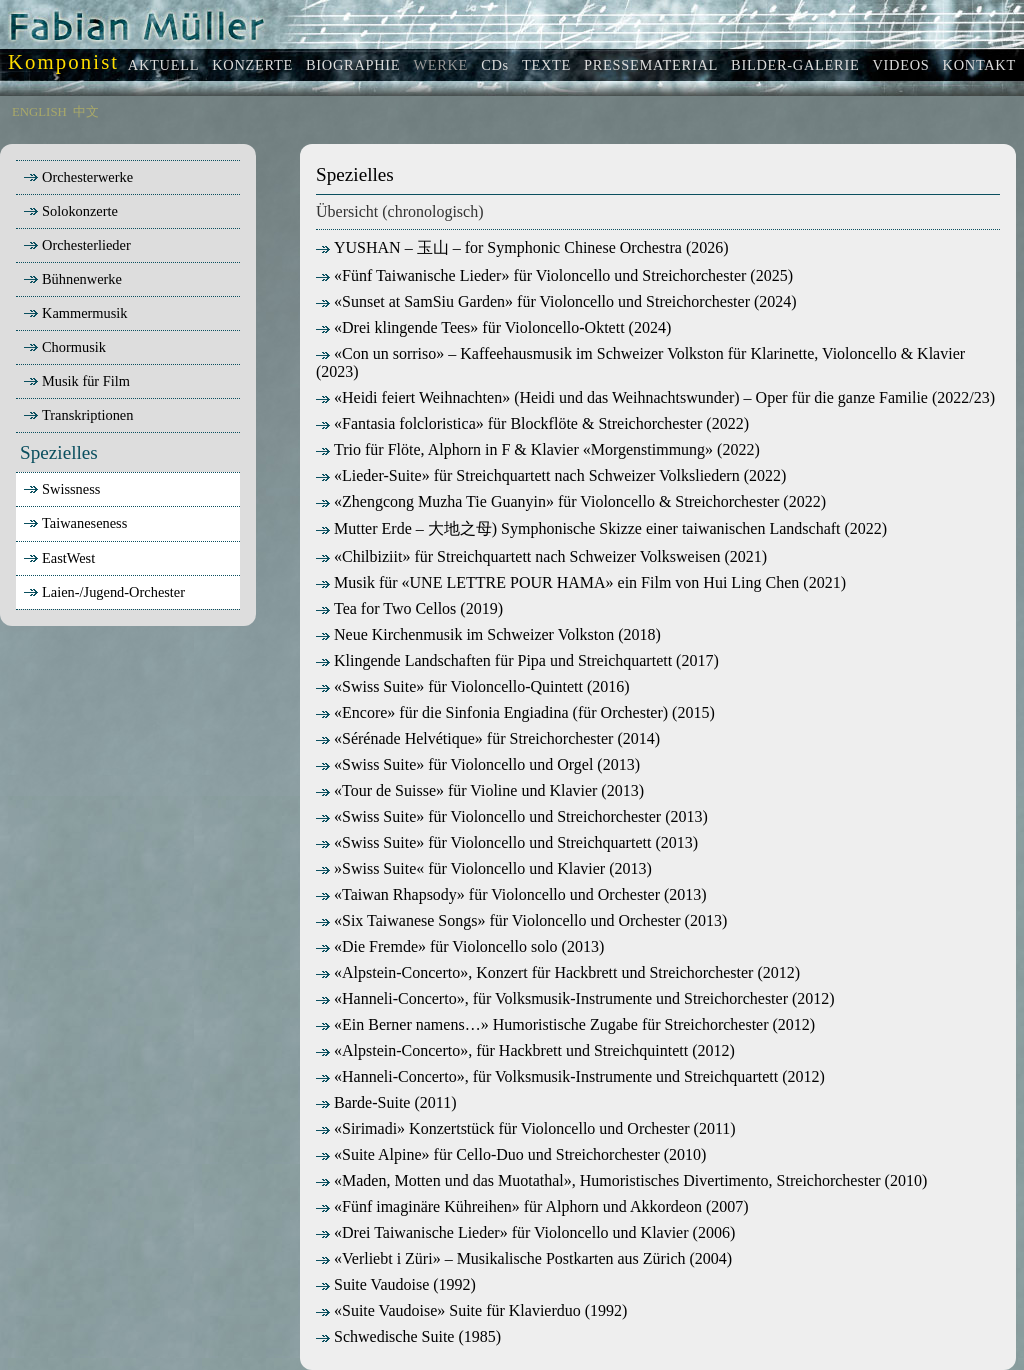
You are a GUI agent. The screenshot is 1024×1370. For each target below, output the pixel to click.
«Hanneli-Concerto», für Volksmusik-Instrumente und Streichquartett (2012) (570, 1076)
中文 (86, 112)
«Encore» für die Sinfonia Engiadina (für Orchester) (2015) (515, 712)
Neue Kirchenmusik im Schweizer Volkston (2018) (488, 634)
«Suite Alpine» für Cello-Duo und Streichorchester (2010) (511, 1154)
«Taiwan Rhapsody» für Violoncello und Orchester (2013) (511, 894)
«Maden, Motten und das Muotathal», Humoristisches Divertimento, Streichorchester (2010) (621, 1180)
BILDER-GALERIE (795, 65)
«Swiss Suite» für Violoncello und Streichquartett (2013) (507, 842)
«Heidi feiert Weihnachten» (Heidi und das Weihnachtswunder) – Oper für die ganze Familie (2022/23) (655, 397)
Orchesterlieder (75, 245)
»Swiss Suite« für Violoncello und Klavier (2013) (484, 868)
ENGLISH (39, 112)
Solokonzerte (69, 211)
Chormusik (63, 347)
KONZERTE (252, 65)
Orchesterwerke (76, 177)
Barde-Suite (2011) (386, 1102)
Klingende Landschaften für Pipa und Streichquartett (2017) (517, 660)
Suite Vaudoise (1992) (396, 1284)
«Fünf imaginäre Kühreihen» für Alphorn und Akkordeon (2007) (532, 1206)
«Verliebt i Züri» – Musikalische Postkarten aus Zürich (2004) (524, 1258)
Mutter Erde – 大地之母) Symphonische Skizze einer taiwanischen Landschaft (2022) (601, 528)
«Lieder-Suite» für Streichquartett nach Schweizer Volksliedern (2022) (551, 475)
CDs (495, 65)
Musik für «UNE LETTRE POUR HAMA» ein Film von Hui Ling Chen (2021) (581, 582)
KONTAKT (979, 65)
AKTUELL (163, 65)
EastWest (68, 558)
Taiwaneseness (84, 523)
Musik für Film (75, 381)
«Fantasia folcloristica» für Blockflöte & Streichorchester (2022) (532, 423)
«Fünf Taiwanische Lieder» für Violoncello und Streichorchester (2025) (554, 275)
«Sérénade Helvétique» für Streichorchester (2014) (488, 738)
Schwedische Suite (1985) (408, 1336)
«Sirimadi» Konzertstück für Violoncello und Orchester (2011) (526, 1128)
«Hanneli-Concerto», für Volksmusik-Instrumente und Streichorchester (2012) (575, 998)
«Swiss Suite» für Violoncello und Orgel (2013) (478, 764)
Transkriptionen (76, 415)
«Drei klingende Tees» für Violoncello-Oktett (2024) (493, 327)
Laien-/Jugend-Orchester (113, 592)
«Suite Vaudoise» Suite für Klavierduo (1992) (471, 1310)
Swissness (71, 489)
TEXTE (546, 65)
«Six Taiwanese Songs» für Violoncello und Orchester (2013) (521, 920)
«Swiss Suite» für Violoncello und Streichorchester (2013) (512, 816)
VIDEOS (900, 65)
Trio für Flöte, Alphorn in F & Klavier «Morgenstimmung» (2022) (538, 449)
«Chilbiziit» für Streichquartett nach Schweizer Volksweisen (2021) (541, 556)
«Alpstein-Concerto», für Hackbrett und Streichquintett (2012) (525, 1050)
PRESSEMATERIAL (651, 65)
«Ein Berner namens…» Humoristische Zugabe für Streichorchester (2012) (565, 1024)
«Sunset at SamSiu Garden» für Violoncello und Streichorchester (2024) (556, 301)
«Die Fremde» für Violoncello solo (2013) (460, 946)
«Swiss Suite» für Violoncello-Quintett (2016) (473, 686)
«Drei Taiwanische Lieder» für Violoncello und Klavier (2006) (525, 1232)
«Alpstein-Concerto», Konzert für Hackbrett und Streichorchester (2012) (558, 972)
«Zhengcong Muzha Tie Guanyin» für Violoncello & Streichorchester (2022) (571, 501)
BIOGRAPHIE (353, 65)
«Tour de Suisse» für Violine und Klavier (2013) (480, 790)
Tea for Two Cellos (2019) (409, 608)
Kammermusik (74, 313)
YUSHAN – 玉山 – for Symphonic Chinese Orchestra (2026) (522, 247)
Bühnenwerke (71, 279)
